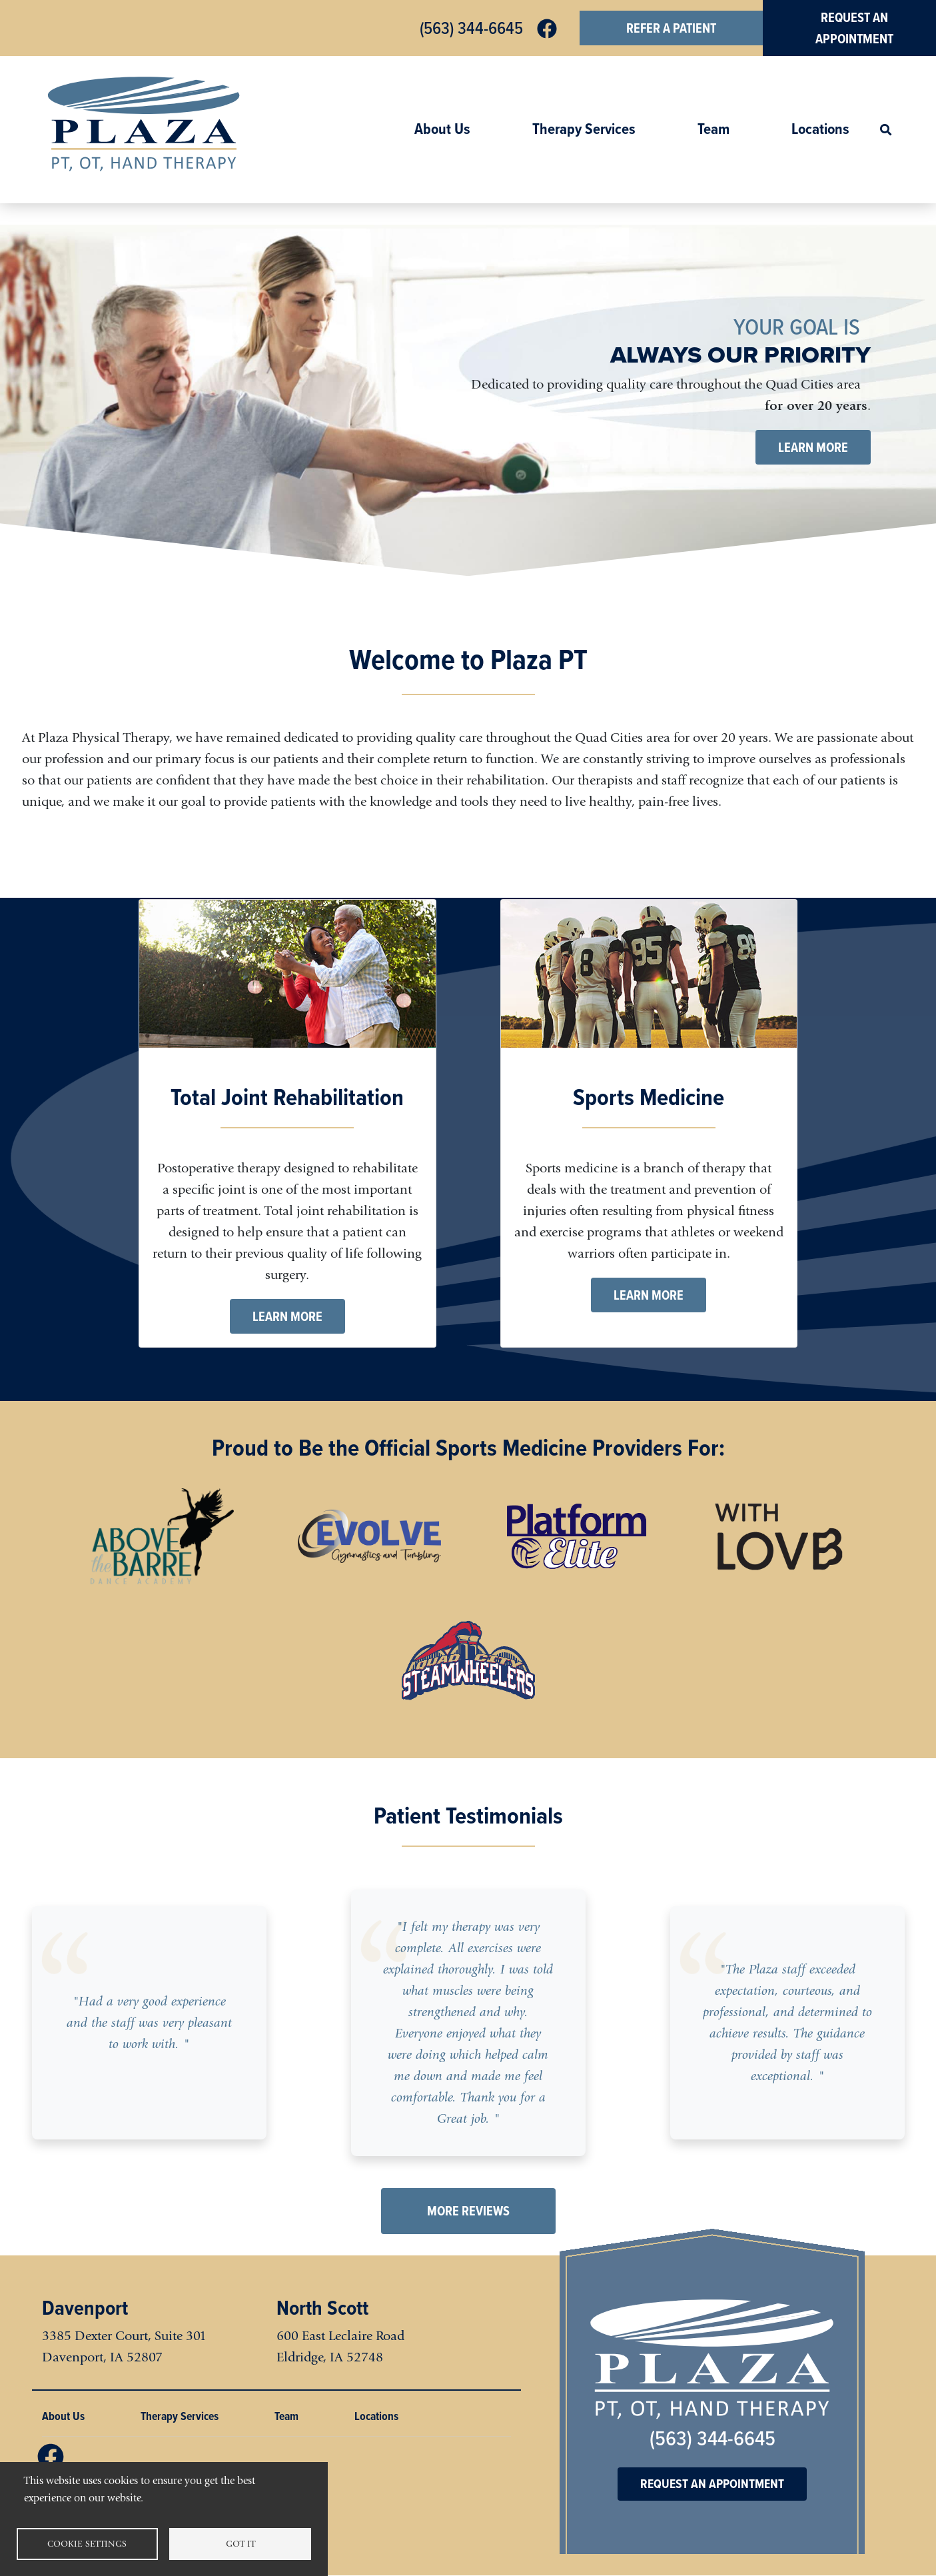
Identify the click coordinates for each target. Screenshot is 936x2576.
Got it (240, 2544)
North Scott (322, 2307)
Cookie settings (87, 2544)
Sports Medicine (648, 1096)
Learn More (813, 447)
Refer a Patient (671, 28)
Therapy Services (584, 128)
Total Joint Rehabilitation (287, 1096)
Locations (820, 128)
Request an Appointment (712, 2483)
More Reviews (468, 2211)
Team (713, 128)
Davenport (85, 2307)
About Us (442, 128)
